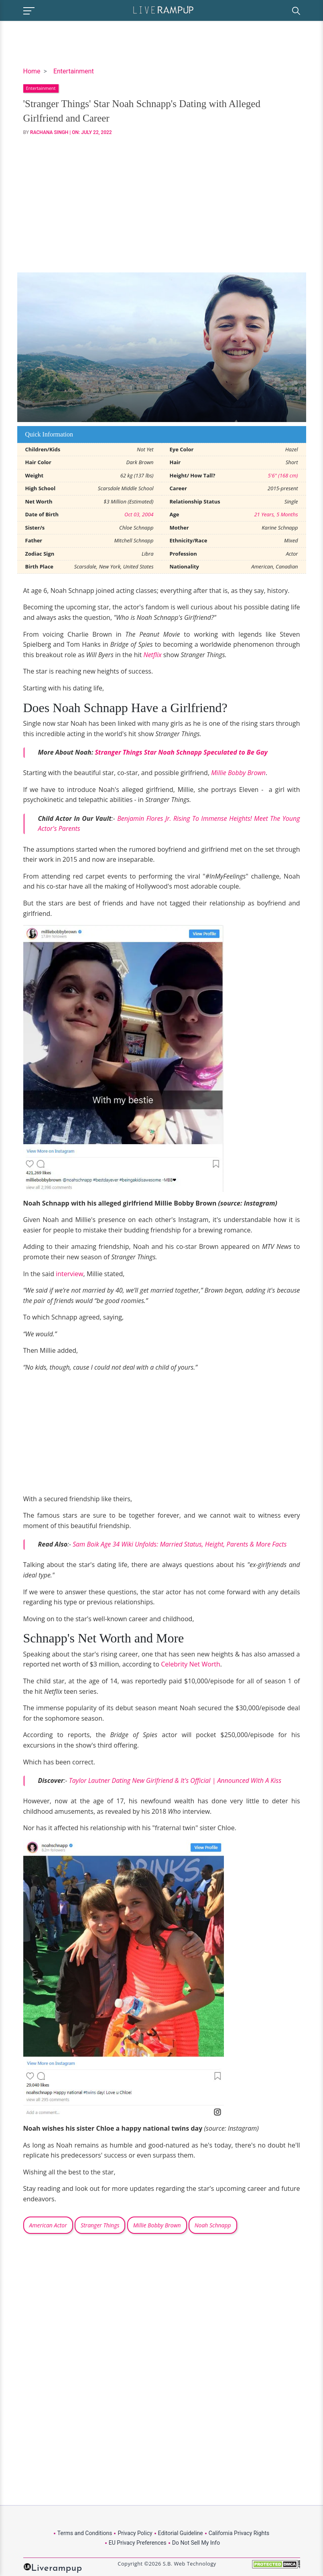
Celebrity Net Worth (190, 1664)
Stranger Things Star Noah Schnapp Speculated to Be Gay (181, 752)
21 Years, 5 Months (276, 514)
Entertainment (73, 71)
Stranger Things (100, 2225)
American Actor (48, 2225)
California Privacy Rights (239, 2533)
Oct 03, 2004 (138, 514)
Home (32, 71)
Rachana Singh (49, 132)
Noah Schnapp (213, 2225)
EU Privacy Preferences (138, 2542)
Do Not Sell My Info (196, 2542)
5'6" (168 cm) (283, 475)
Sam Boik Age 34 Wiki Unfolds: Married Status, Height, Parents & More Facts (179, 1544)
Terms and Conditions (84, 2533)
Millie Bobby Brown (238, 772)
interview (69, 1273)
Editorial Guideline (180, 2533)
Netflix (152, 654)
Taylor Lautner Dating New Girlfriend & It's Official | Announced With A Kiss (175, 1780)
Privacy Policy (135, 2533)
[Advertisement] (161, 204)
